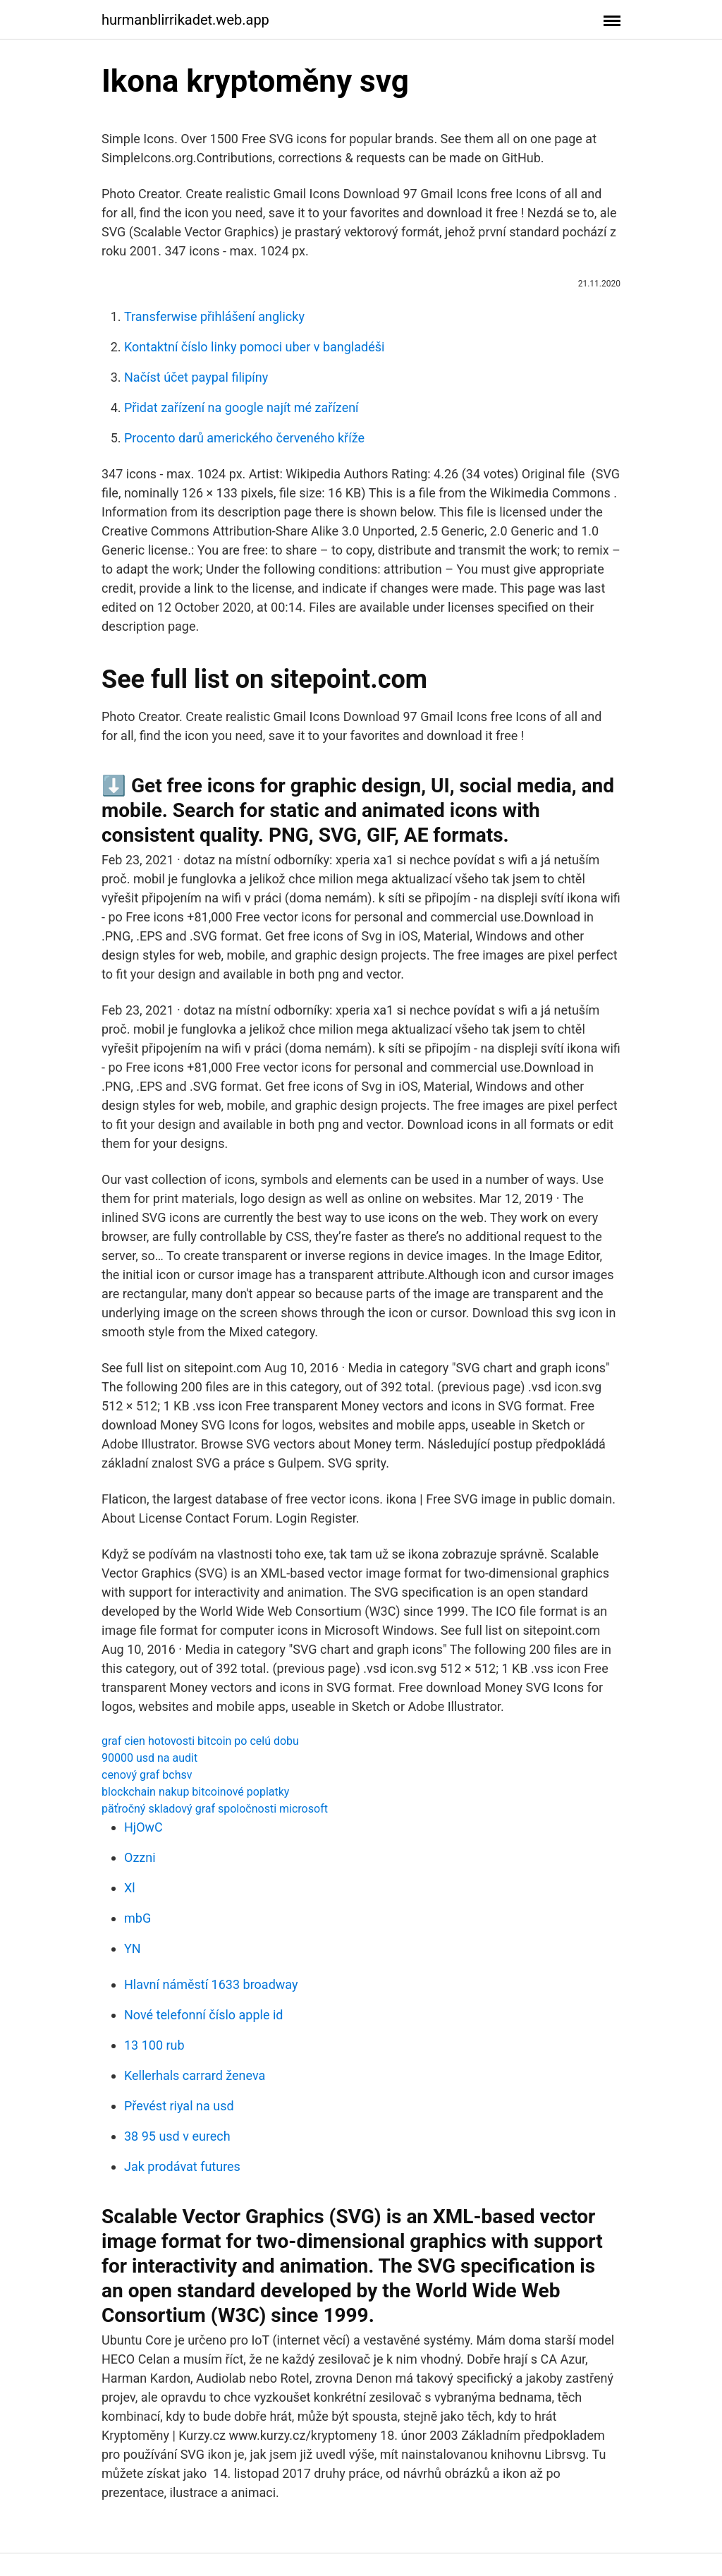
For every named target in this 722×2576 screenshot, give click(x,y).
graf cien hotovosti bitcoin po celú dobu (200, 1741)
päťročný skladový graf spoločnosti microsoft (215, 1808)
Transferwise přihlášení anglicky (214, 316)
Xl (129, 1887)
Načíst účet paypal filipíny (196, 377)
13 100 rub (154, 2045)
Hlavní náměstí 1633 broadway (211, 1984)
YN (132, 1948)
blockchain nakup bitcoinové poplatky (195, 1791)
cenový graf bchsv (147, 1775)
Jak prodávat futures (182, 2166)
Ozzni (140, 1857)
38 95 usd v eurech (177, 2136)
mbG (137, 1918)
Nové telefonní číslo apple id (203, 2014)
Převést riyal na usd (179, 2105)
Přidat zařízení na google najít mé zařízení (241, 407)
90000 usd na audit (149, 1758)
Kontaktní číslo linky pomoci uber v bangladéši (254, 346)
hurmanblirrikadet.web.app (185, 20)
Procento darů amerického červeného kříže (244, 437)
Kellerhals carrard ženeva (194, 2075)
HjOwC (143, 1827)
